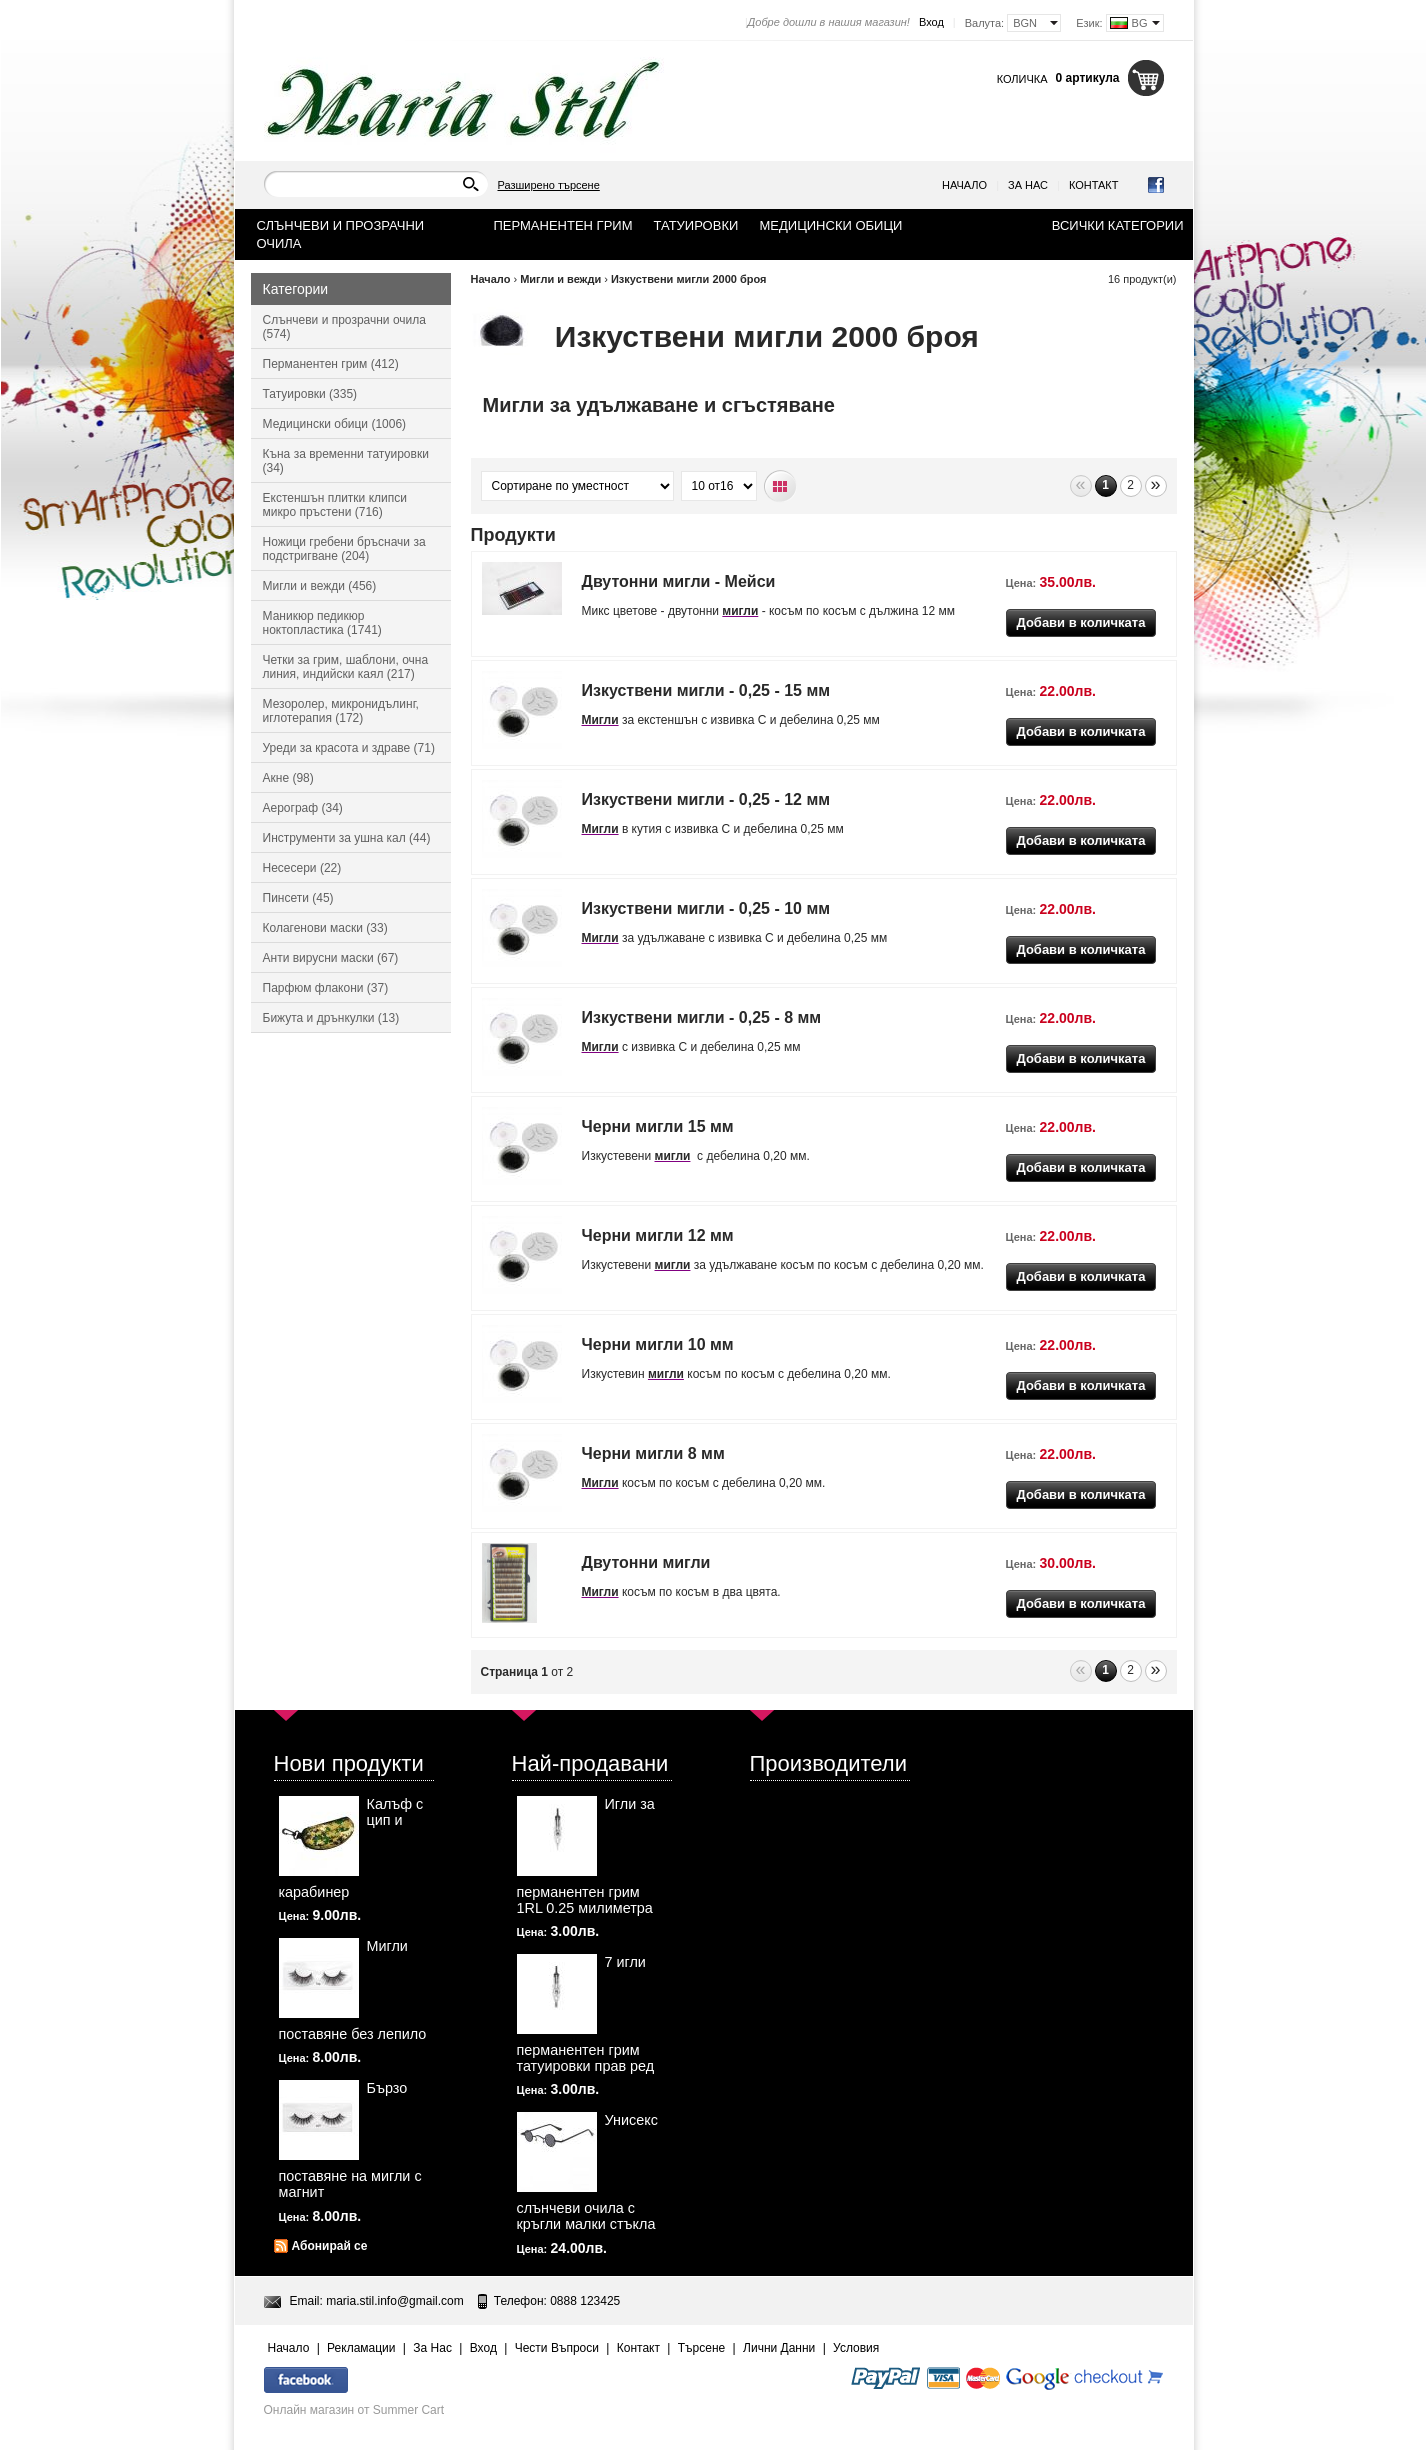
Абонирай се (330, 2246)
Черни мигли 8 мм (653, 1453)
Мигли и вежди (560, 279)
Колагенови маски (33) (325, 928)
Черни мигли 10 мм (658, 1344)
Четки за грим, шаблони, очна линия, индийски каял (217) (346, 667)
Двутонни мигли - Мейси (679, 581)
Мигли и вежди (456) (320, 586)
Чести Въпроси (557, 2348)
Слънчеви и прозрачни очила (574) (344, 327)
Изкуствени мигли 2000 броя (688, 279)
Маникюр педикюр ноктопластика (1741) (322, 623)
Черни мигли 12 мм (658, 1235)
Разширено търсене (549, 185)
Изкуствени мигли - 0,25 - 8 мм (702, 1017)
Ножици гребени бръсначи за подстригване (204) (344, 549)
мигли (740, 611)
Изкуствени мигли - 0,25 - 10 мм (706, 908)
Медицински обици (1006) (335, 424)
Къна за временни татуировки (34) (346, 461)
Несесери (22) (302, 868)
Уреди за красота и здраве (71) (349, 748)
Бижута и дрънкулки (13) (331, 1018)
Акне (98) (288, 778)
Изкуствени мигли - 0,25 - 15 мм (706, 690)
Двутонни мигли (646, 1562)
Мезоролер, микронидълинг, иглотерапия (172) (341, 711)
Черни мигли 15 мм (658, 1126)
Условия (856, 2348)
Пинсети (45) (298, 898)
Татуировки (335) (310, 394)
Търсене (701, 2348)
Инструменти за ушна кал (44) (347, 838)
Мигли (600, 720)
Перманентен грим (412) (331, 364)
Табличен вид (780, 486)
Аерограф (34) (303, 808)
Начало (964, 185)
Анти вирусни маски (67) (331, 958)
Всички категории (1118, 225)
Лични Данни (779, 2348)
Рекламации (361, 2348)
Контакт (1094, 185)
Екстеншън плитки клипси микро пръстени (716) (335, 505)
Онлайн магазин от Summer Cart (354, 2410)
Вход (931, 22)
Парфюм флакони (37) (326, 988)
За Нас (1028, 185)
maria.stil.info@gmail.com (395, 2301)
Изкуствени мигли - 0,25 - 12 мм (706, 799)
